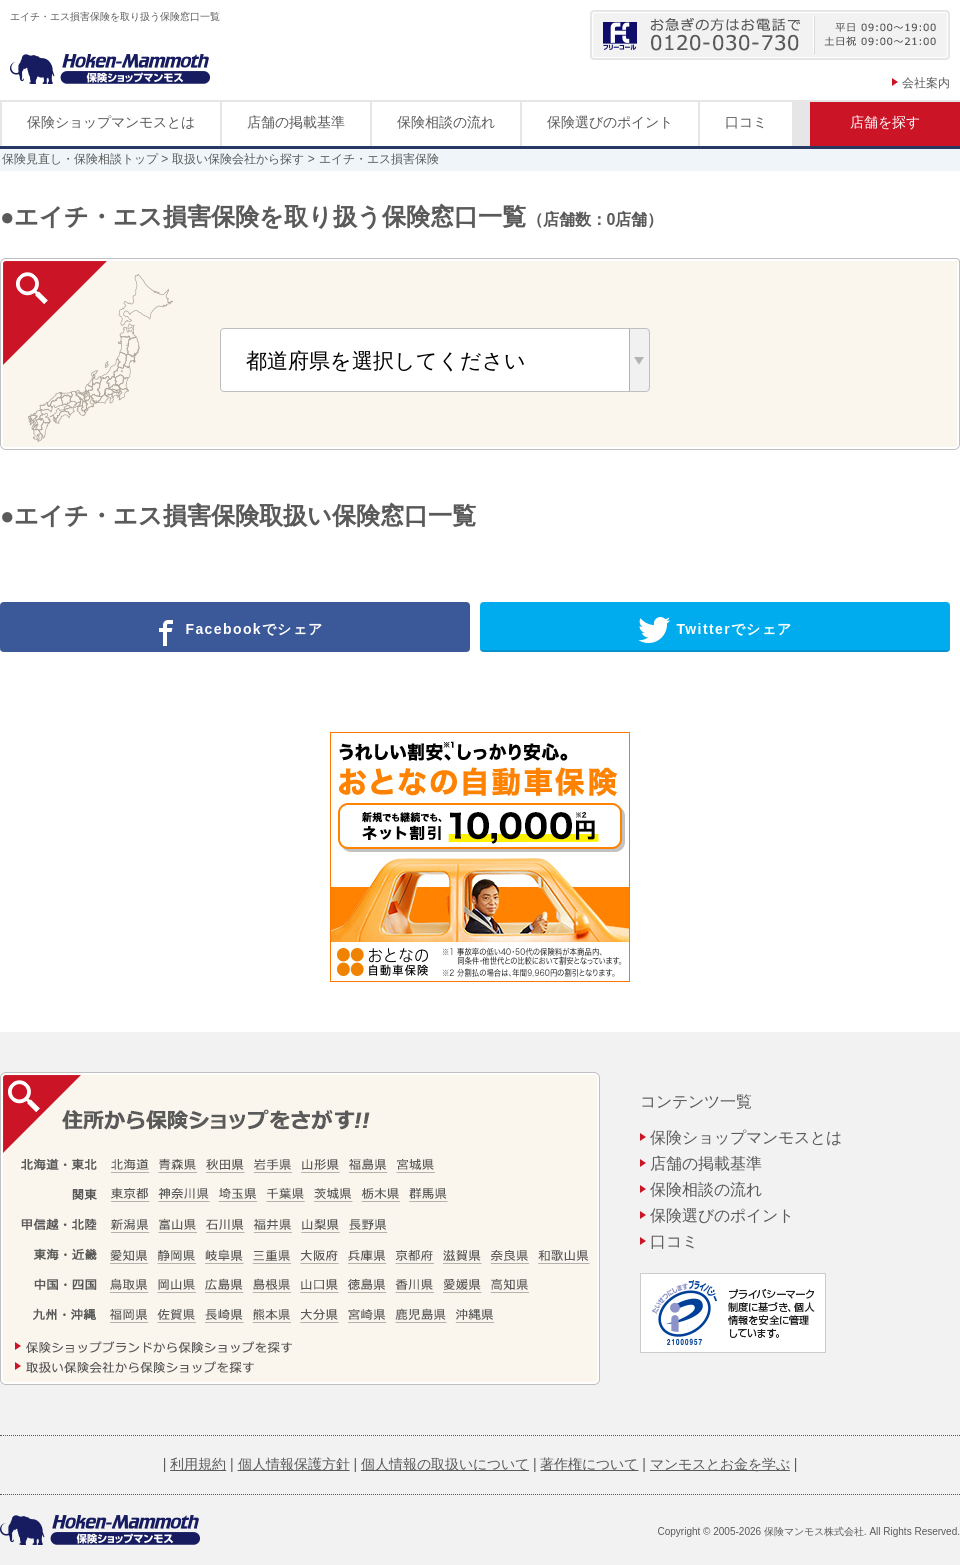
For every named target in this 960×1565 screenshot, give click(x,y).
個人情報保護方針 (294, 1464)
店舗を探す (885, 122)
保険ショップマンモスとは (111, 122)
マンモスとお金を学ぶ (720, 1464)
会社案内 (926, 83)
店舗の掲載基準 (296, 122)
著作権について (589, 1464)
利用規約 (198, 1464)
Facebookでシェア (235, 630)
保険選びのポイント (610, 122)
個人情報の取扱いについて (445, 1464)
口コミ (746, 122)
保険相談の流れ (446, 122)
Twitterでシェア (715, 630)
